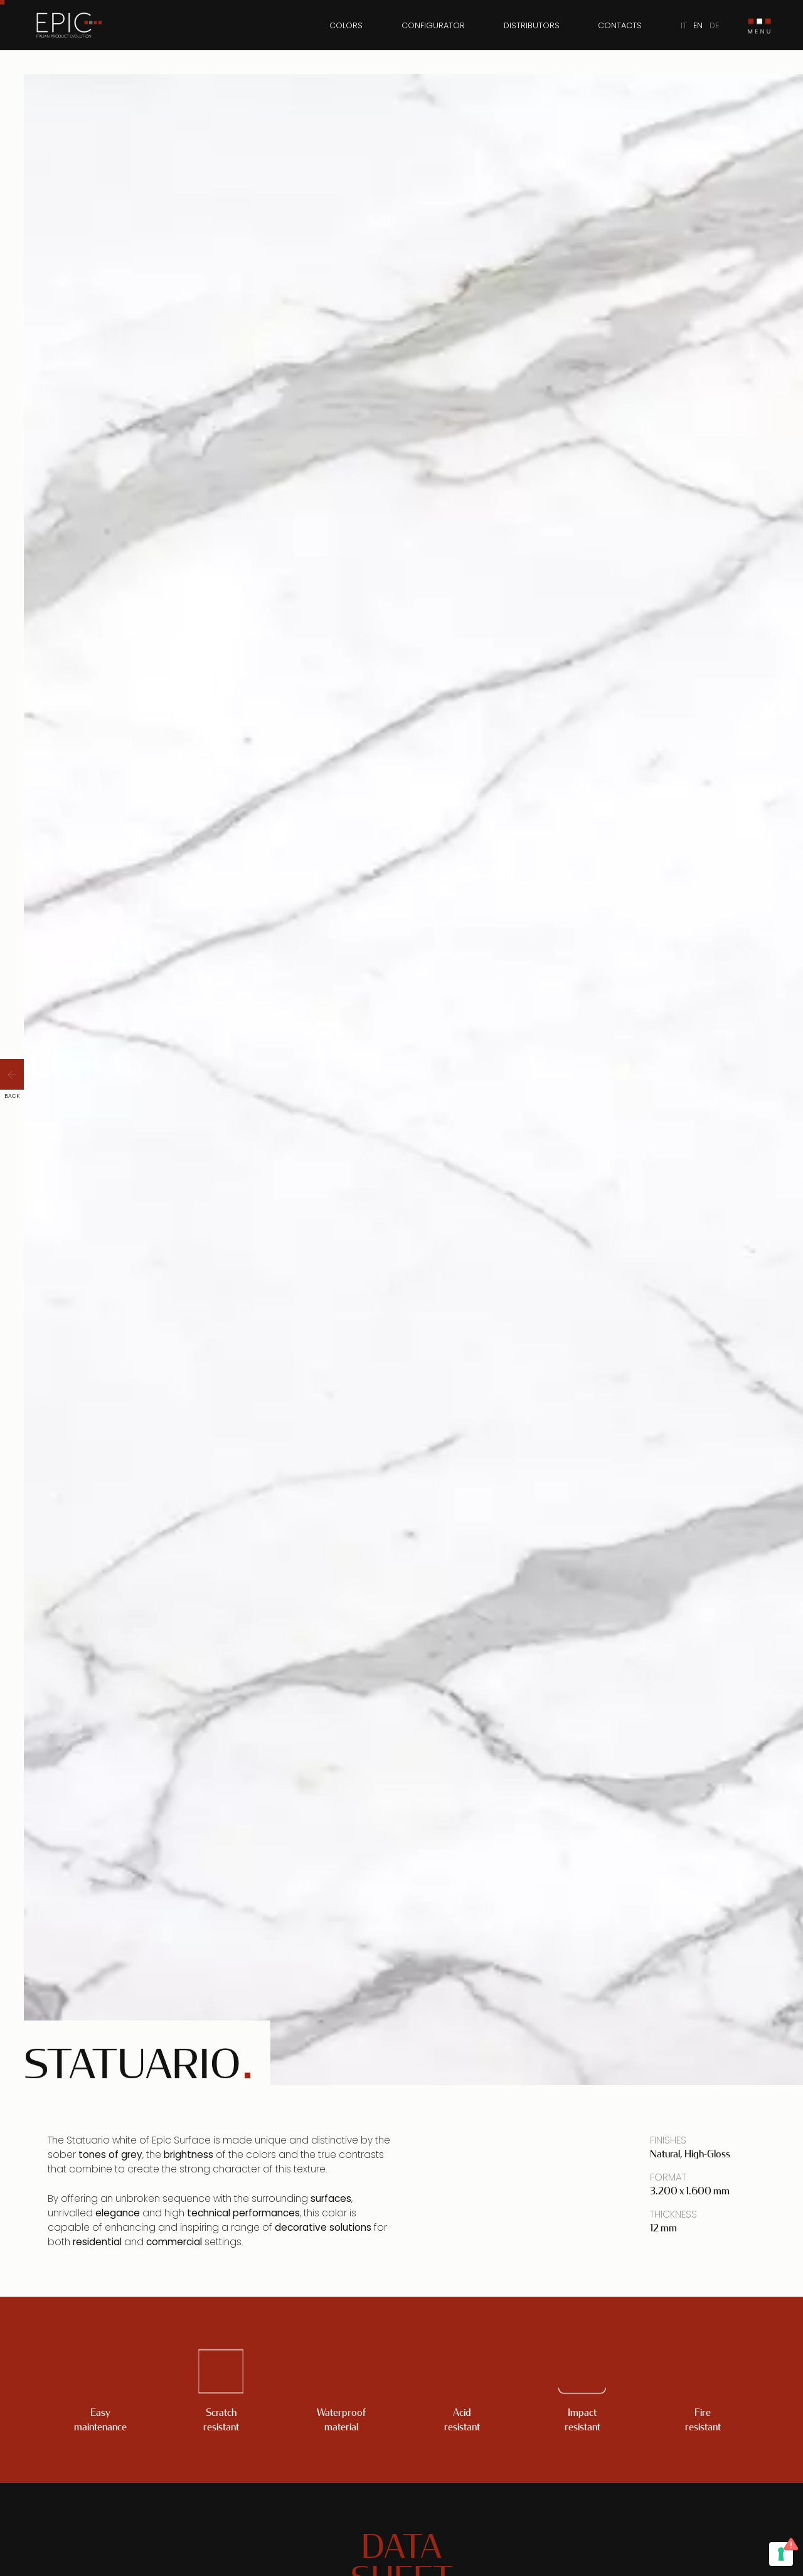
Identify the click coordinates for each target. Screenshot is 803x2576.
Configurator (433, 25)
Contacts (620, 25)
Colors (346, 25)
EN (698, 25)
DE (714, 25)
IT (684, 25)
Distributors (532, 25)
